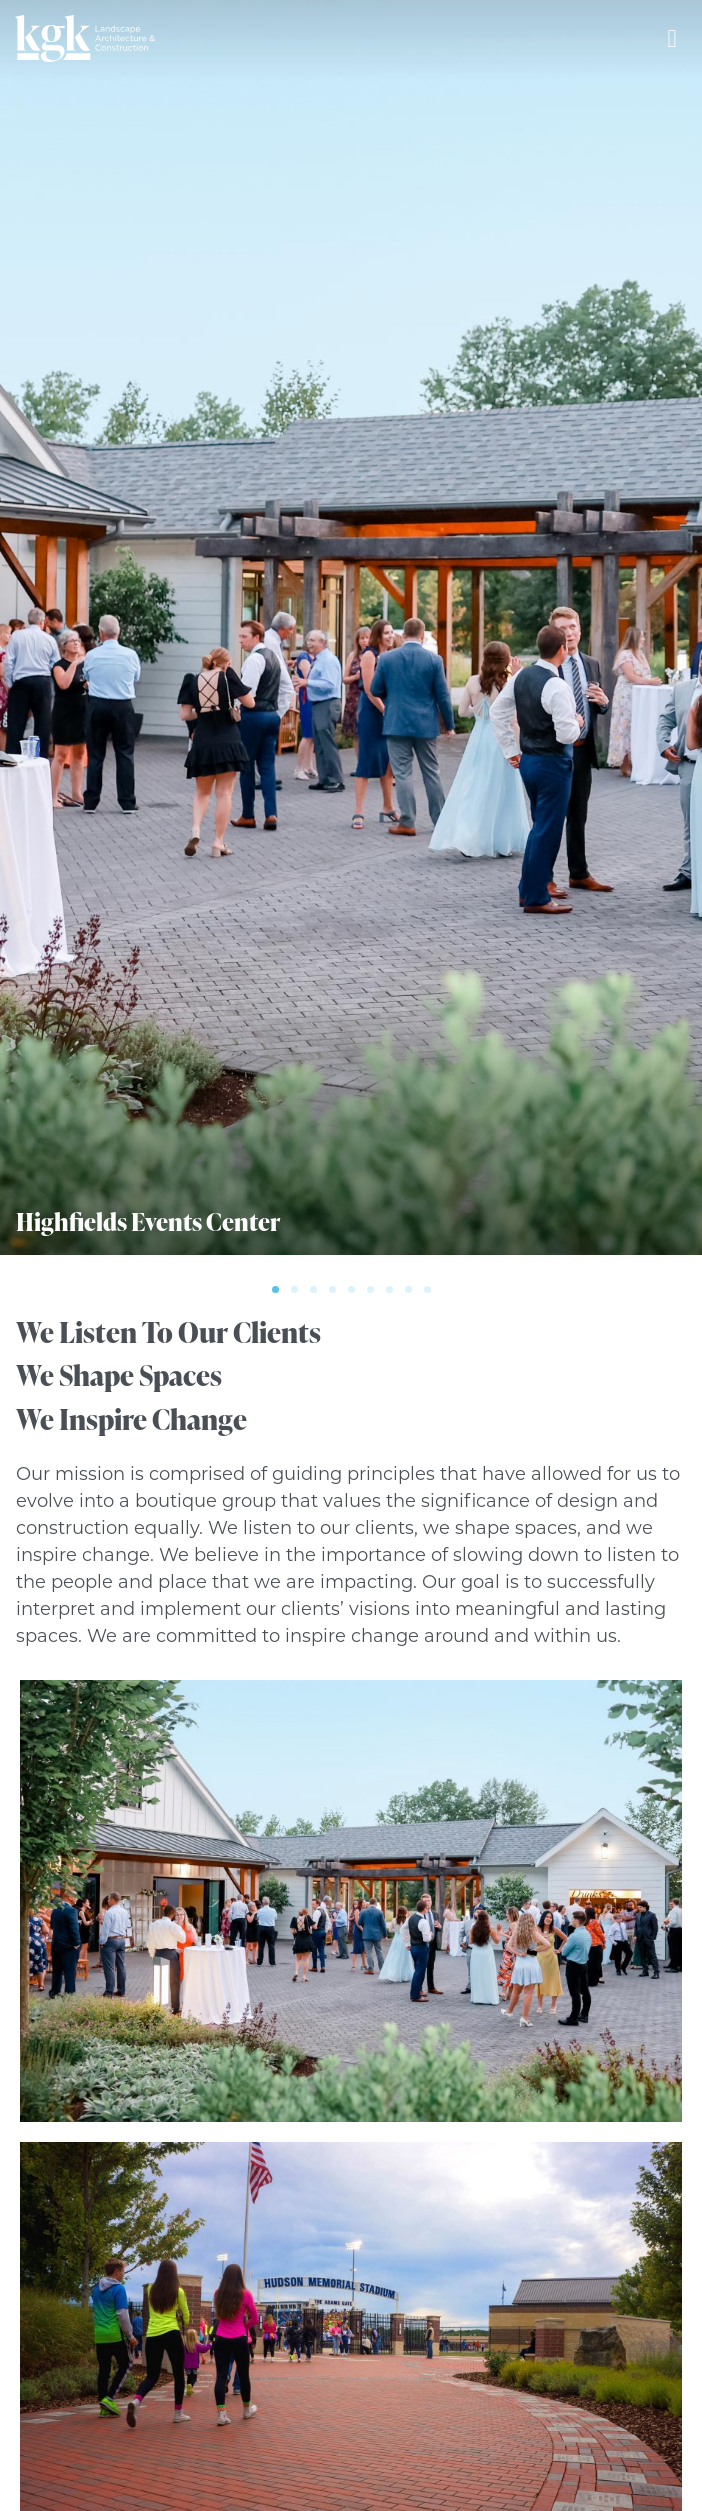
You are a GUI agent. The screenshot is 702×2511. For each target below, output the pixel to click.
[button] (275, 1289)
